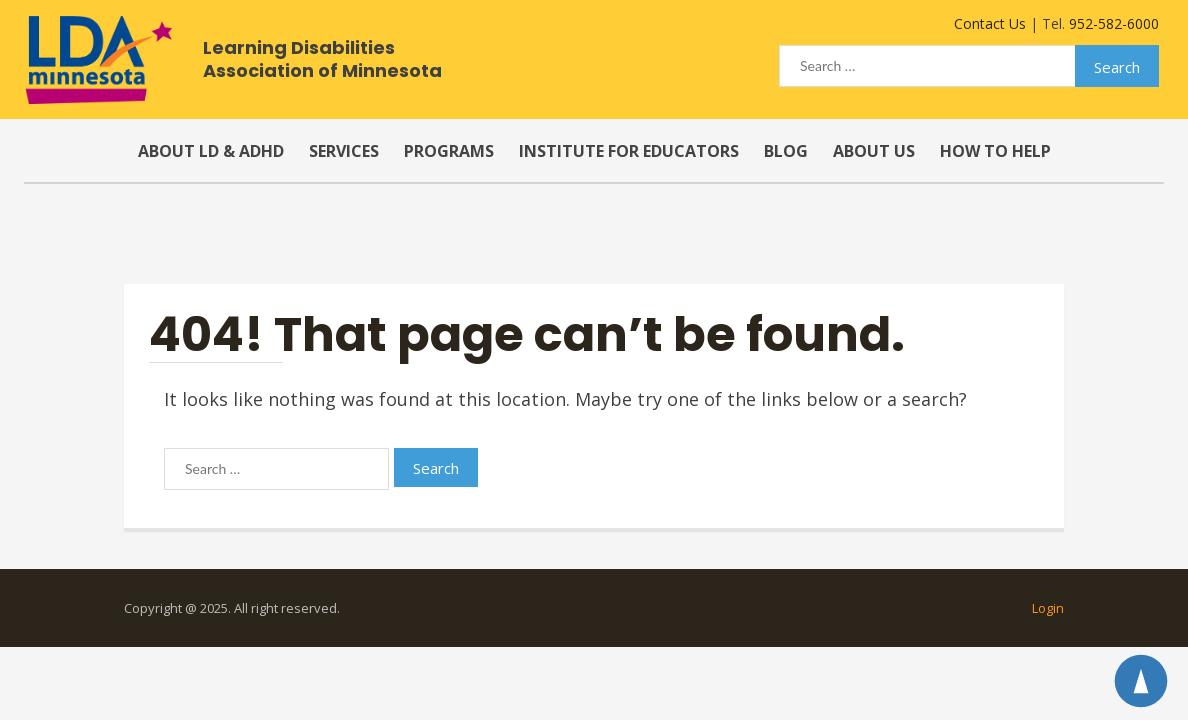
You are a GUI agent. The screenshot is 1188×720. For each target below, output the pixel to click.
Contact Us (990, 23)
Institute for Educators (629, 151)
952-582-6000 (1114, 23)
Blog (786, 151)
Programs (449, 151)
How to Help (995, 151)
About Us (874, 151)
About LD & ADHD (211, 151)
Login (1048, 608)
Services (344, 151)
